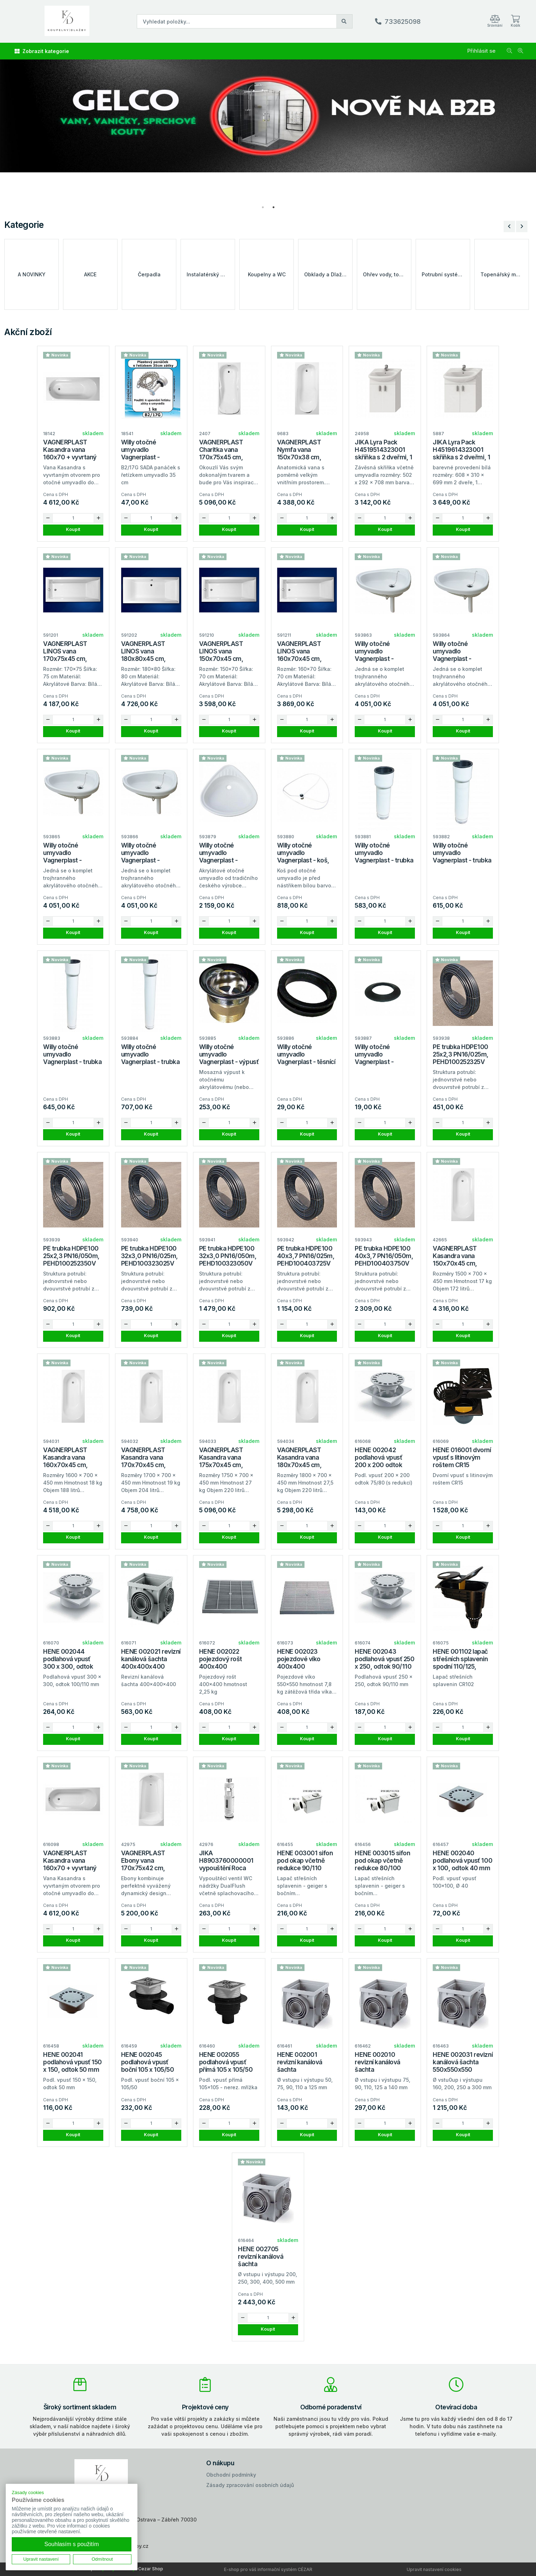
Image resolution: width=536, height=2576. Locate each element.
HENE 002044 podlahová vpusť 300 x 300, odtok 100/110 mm (68, 1663)
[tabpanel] (268, 130)
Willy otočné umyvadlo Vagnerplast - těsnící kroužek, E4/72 (306, 1058)
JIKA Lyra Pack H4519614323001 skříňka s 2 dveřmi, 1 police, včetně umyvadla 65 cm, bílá (462, 457)
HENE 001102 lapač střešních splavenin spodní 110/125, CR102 (460, 1663)
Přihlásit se (481, 50)
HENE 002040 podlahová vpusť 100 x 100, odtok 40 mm (462, 1860)
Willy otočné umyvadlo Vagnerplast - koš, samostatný (303, 856)
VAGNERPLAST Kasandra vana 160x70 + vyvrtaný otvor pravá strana (70, 1864)
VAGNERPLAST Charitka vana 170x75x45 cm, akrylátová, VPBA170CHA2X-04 (228, 457)
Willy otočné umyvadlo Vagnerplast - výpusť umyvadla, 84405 (229, 1058)
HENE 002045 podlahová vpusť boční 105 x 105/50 (147, 2062)
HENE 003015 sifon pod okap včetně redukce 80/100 (382, 1860)
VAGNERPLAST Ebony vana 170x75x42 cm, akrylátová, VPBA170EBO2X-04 (149, 1868)
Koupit (73, 529)
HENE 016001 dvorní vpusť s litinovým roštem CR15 (462, 1457)
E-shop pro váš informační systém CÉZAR (268, 2569)
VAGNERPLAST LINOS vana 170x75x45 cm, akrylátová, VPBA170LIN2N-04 (70, 658)
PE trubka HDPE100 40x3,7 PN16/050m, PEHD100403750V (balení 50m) (384, 1259)
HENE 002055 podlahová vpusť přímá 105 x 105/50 (226, 2062)
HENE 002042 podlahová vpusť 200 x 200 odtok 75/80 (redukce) (378, 1461)
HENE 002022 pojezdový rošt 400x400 (220, 1659)
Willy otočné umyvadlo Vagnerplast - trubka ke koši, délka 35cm (72, 1058)
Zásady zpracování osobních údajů (250, 2485)
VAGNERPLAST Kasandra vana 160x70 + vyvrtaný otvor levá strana (70, 453)
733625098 (403, 21)
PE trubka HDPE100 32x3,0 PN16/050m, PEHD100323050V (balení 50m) (228, 1259)
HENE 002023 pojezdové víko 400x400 (299, 1659)
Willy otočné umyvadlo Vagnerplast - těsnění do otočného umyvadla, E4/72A (384, 1061)
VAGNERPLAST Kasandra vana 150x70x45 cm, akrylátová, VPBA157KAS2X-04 (461, 1263)
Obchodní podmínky (231, 2475)
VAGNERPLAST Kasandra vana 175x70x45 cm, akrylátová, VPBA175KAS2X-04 (227, 1464)
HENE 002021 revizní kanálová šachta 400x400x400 (151, 1659)
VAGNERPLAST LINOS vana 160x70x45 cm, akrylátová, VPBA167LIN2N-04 (304, 658)
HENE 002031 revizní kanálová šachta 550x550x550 (463, 2062)
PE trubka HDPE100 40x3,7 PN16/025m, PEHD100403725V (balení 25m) (306, 1259)
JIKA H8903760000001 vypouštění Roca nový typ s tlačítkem (227, 1864)
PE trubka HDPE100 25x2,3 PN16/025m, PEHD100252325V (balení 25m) (461, 1058)
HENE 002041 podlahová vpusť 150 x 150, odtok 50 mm (72, 2062)
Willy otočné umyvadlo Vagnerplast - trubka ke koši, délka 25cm (462, 856)
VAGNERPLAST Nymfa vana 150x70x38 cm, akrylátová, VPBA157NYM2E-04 (306, 457)
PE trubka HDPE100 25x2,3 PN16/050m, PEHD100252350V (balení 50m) (71, 1259)
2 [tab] (273, 207)
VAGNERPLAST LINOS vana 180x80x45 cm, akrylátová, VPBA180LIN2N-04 (148, 658)
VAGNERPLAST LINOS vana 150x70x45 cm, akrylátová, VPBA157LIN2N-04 (226, 658)
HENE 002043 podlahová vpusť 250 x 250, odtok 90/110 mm (384, 1663)
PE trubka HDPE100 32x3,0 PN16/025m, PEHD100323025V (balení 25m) (149, 1259)
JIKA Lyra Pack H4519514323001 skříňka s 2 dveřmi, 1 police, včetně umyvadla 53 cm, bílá (384, 457)
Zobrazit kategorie (42, 51)
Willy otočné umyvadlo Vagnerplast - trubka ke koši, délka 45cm (150, 1058)
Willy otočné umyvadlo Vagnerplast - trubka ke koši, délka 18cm (384, 856)
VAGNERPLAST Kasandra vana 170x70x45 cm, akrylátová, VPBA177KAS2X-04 (149, 1464)
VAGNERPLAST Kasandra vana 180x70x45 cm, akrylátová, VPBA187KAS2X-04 (305, 1464)
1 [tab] (262, 207)
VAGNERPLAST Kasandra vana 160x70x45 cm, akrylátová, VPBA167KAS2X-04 (71, 1464)
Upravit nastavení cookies (434, 2569)
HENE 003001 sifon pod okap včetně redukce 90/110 (305, 1860)
